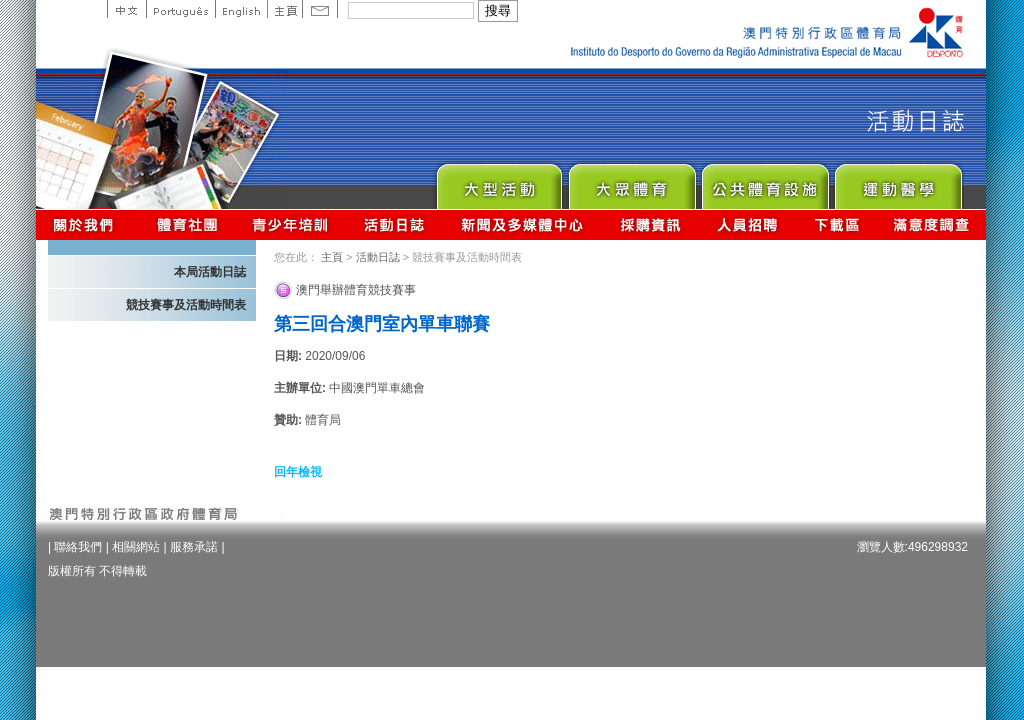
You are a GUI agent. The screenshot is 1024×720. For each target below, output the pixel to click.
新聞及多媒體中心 (523, 224)
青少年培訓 (291, 224)
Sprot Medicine (897, 181)
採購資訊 (650, 224)
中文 (126, 9)
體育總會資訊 (187, 224)
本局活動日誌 (210, 272)
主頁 (284, 9)
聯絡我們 (78, 547)
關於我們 (87, 224)
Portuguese (180, 9)
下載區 (836, 224)
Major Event (498, 181)
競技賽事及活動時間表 (186, 305)
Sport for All (631, 181)
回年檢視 (298, 472)
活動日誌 (395, 224)
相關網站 (136, 547)
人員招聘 (747, 224)
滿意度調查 (932, 224)
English (241, 9)
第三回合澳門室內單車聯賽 (382, 324)
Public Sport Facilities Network (764, 181)
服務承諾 (194, 547)
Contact (320, 9)
